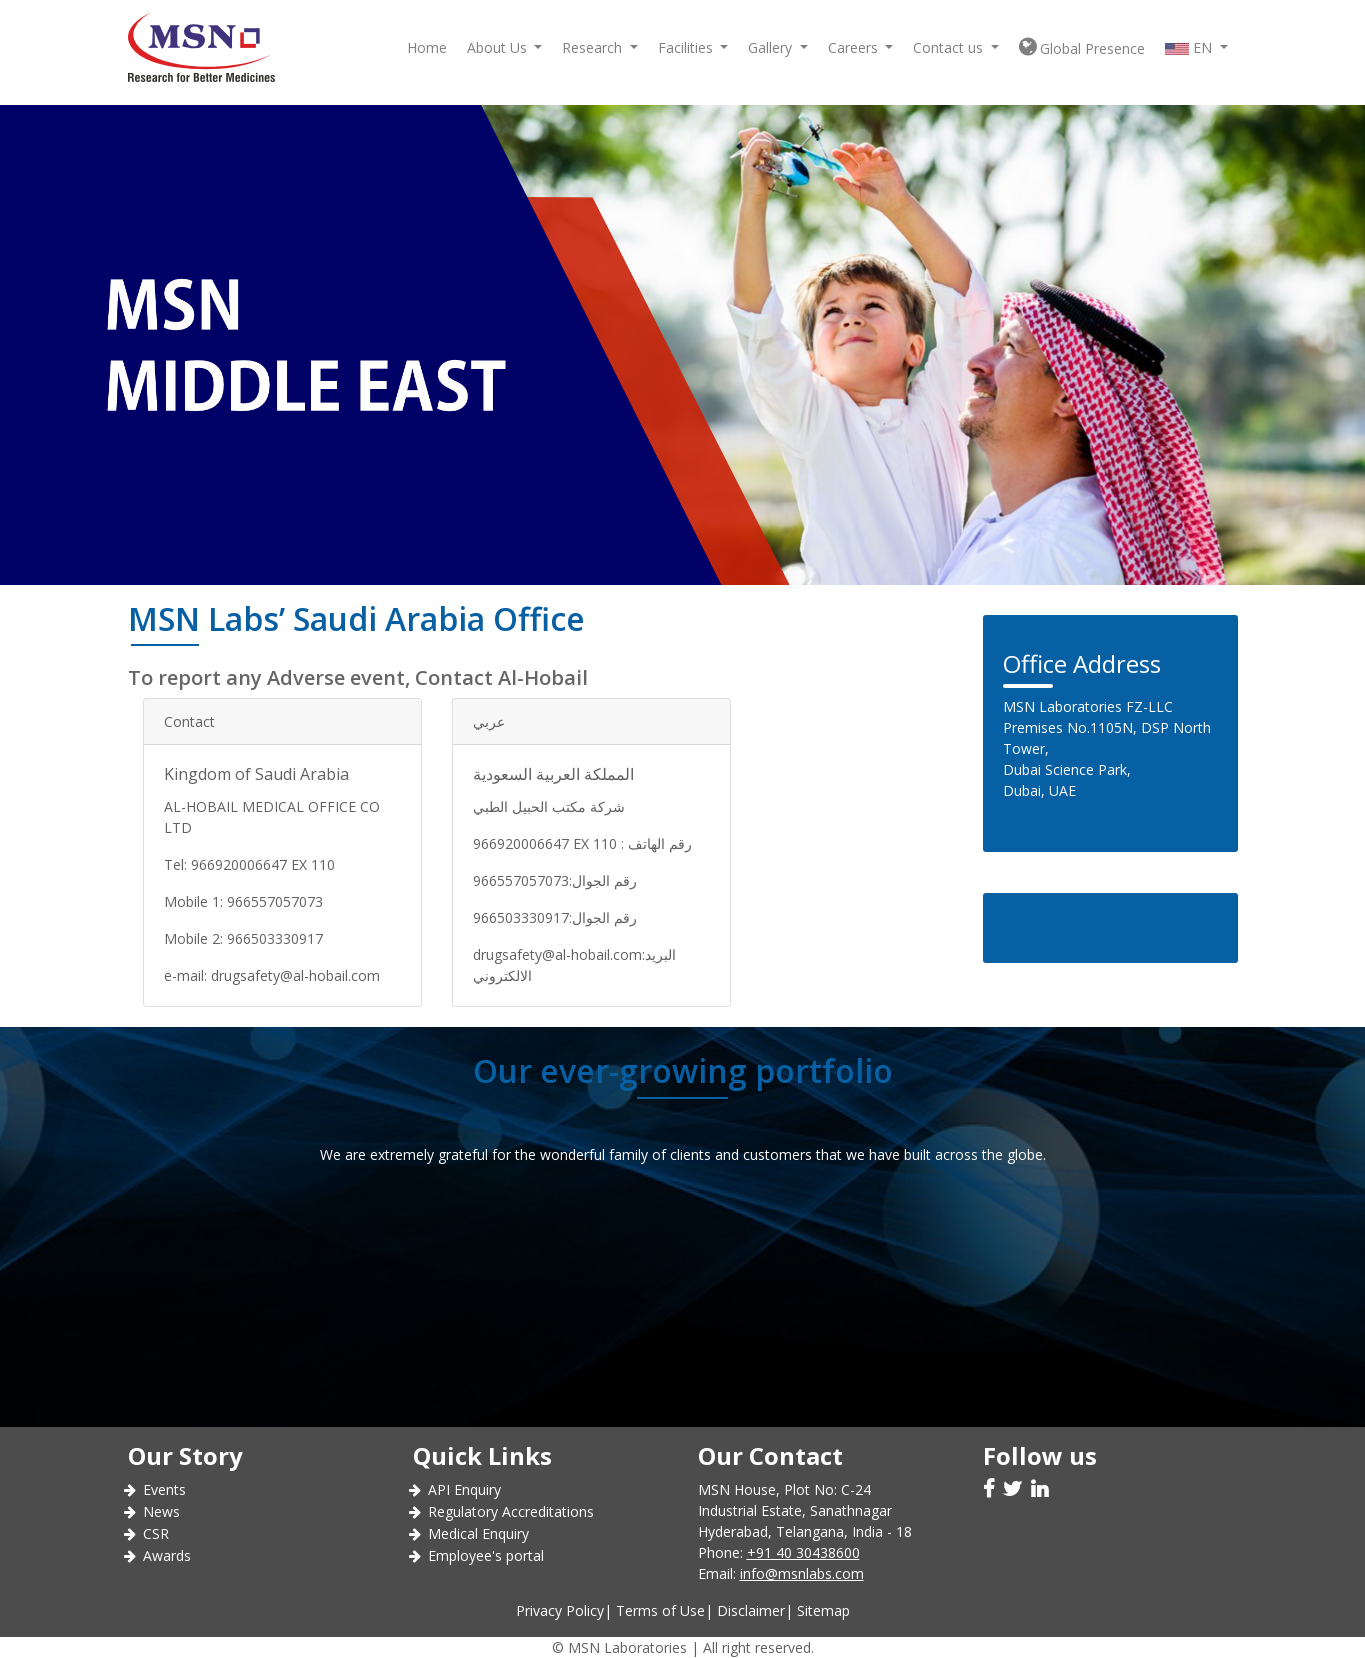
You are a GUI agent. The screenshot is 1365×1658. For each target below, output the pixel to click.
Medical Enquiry (478, 1533)
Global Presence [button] (1082, 47)
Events (164, 1489)
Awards (167, 1555)
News (161, 1511)
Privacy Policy (560, 1610)
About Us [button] (499, 47)
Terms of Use (660, 1610)
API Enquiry (464, 1489)
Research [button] (594, 47)
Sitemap (823, 1610)
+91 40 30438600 (803, 1552)
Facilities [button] (687, 47)
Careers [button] (855, 47)
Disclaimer (751, 1610)
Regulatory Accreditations (511, 1511)
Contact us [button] (950, 47)
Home (427, 47)
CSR (156, 1533)
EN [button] (1190, 47)
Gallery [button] (772, 47)
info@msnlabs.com (802, 1573)
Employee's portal (486, 1555)
